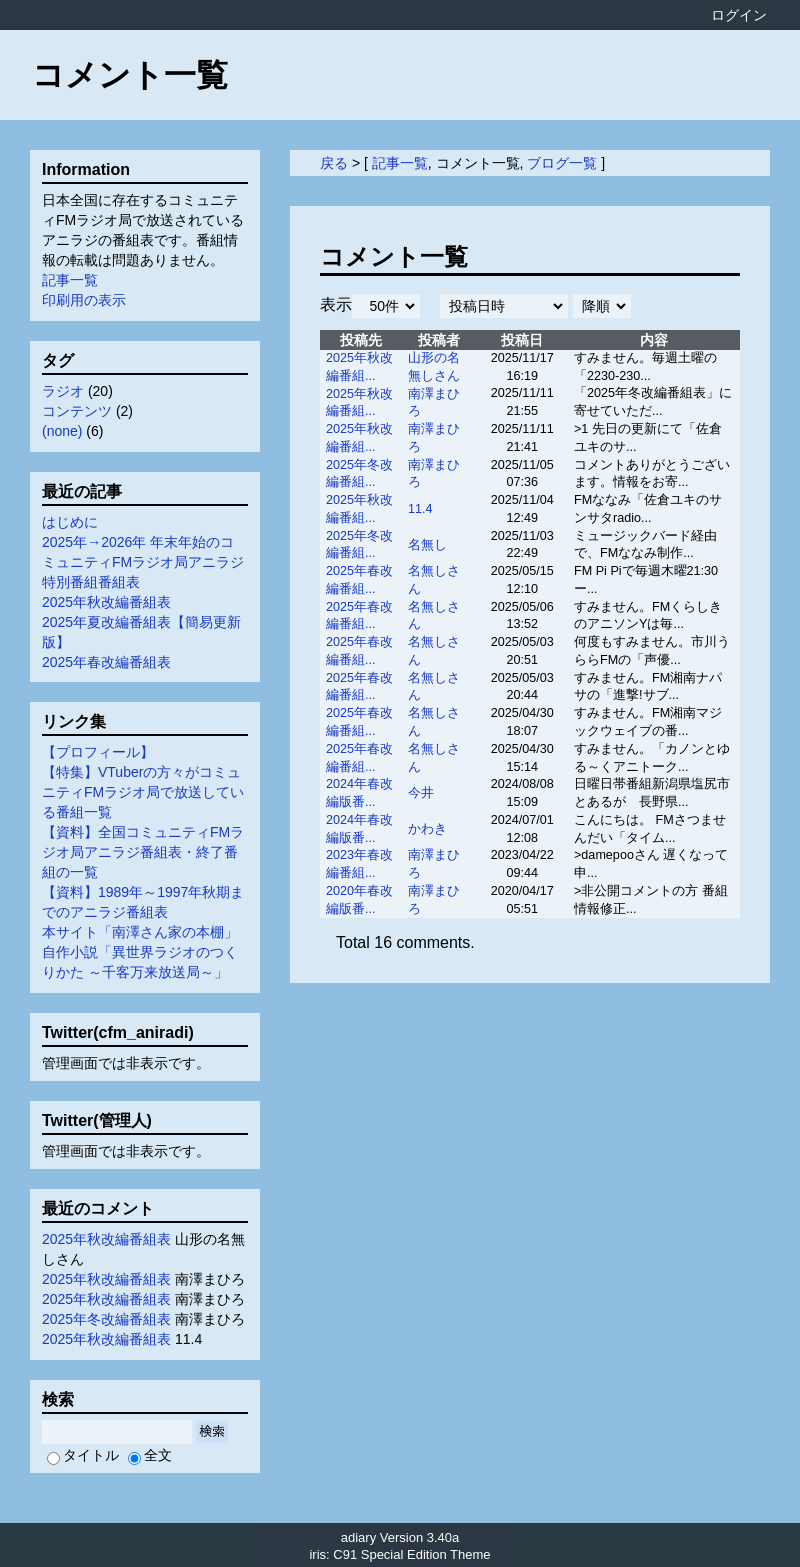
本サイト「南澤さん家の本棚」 (140, 932)
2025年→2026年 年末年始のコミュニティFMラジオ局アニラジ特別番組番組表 (143, 562)
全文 (150, 1455)
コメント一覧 (130, 75)
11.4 (420, 509)
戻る (334, 163)
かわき (427, 829)
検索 (212, 1431)
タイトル (83, 1455)
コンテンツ (77, 411)
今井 (421, 793)
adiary (358, 1537)
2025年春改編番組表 (106, 662)
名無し (427, 545)
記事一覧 (400, 163)
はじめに (70, 522)
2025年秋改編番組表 (106, 602)
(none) (62, 431)
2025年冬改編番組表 (106, 1319)
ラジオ (63, 391)
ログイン (739, 15)
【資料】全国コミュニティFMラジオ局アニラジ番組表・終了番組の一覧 (143, 852)
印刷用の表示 (84, 300)
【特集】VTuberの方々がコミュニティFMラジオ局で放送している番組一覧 (143, 792)
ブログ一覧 (562, 163)
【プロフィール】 (98, 752)
